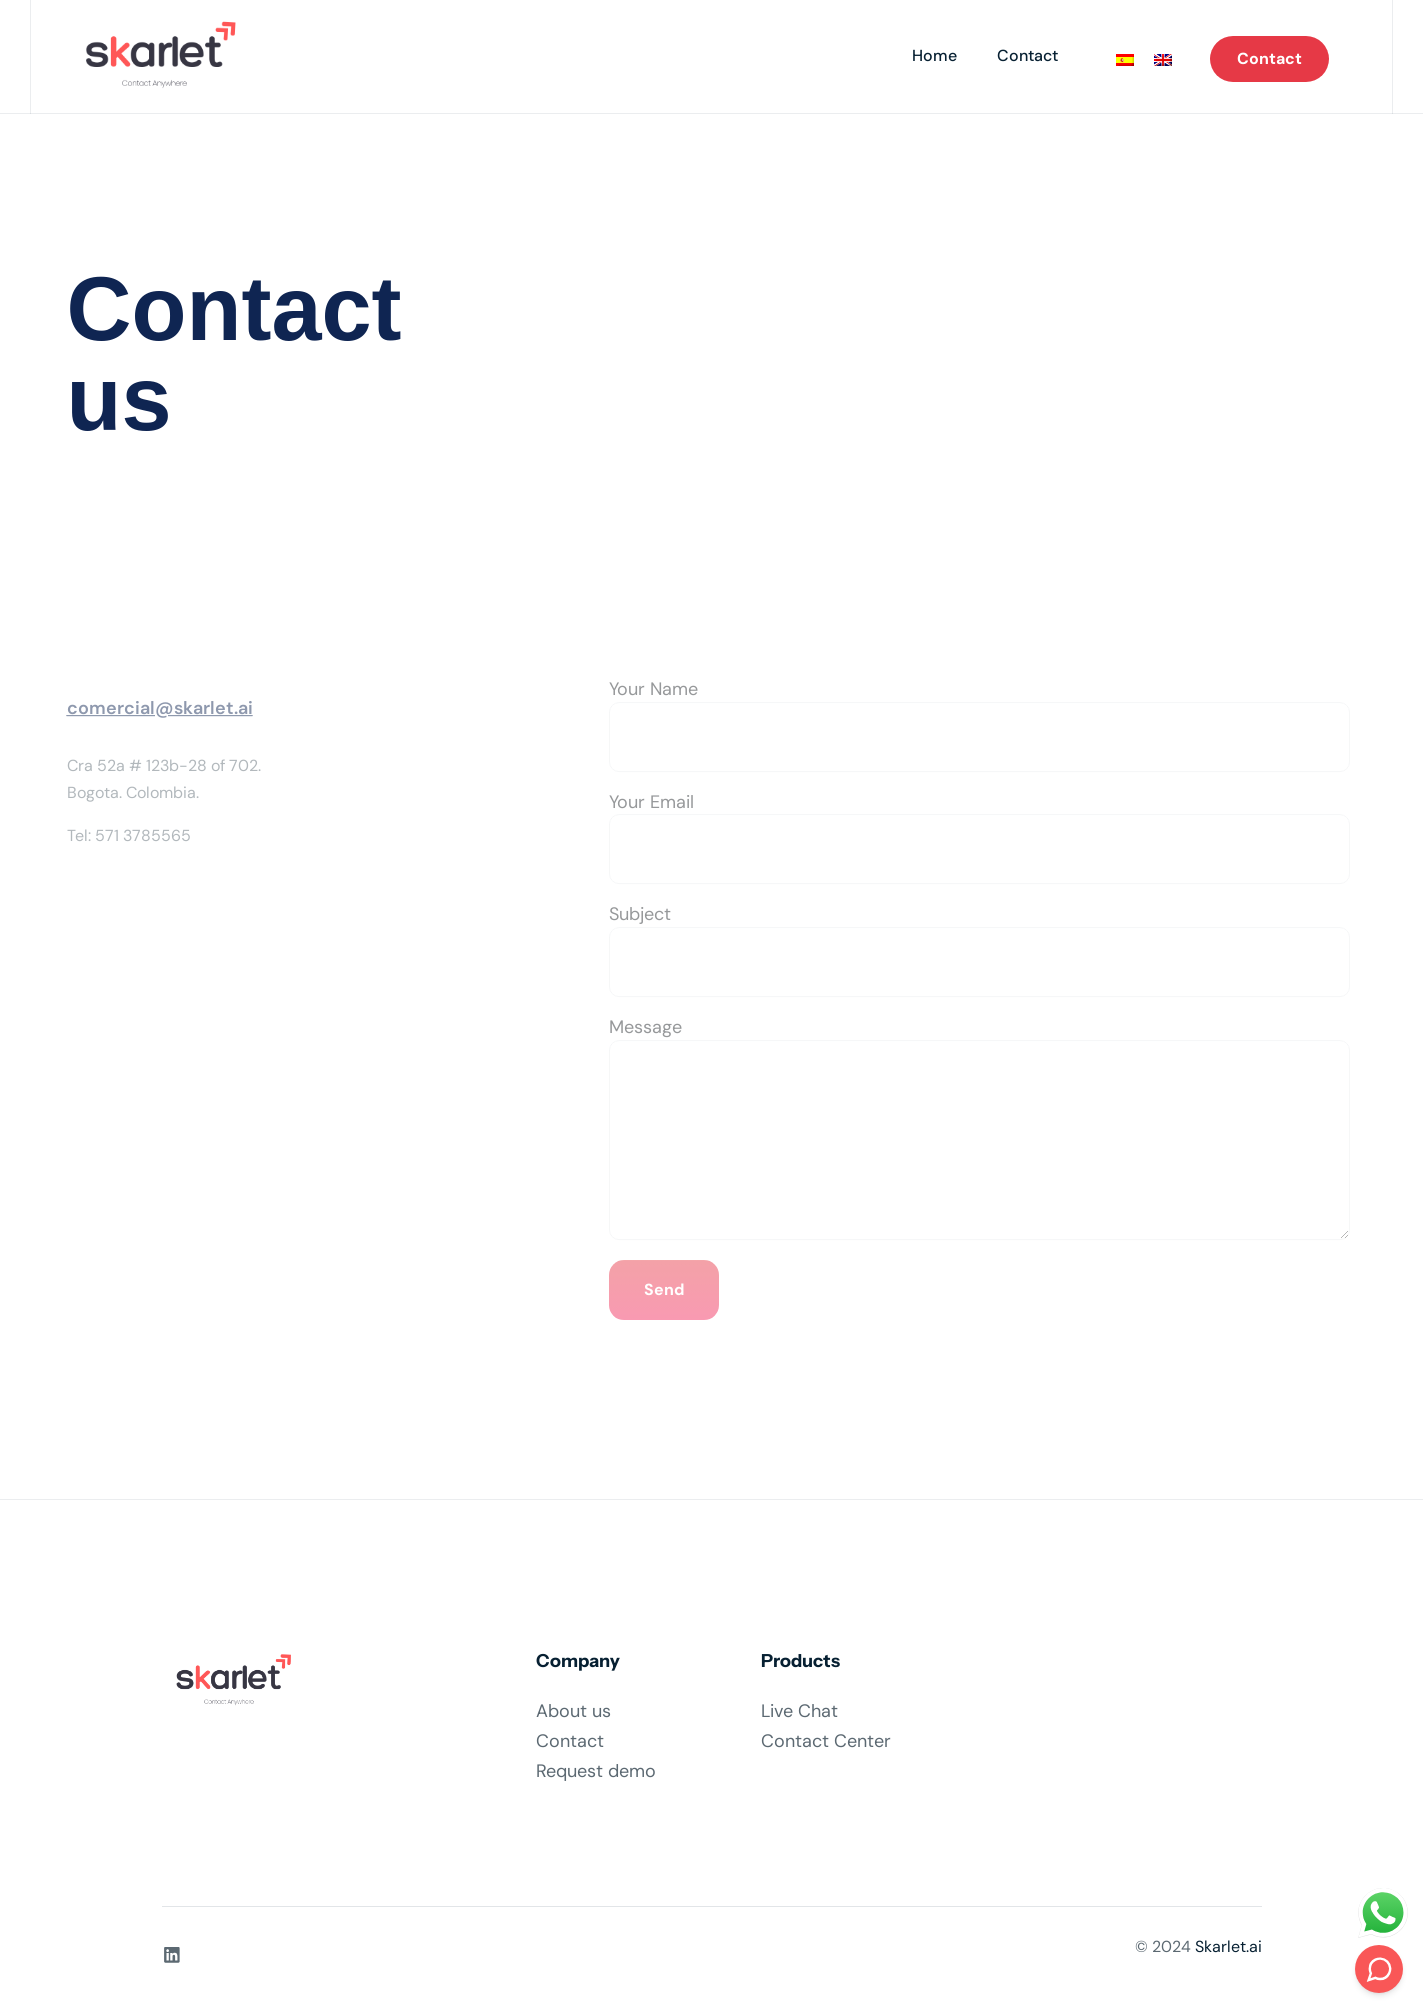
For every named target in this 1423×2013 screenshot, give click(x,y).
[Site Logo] (154, 57)
